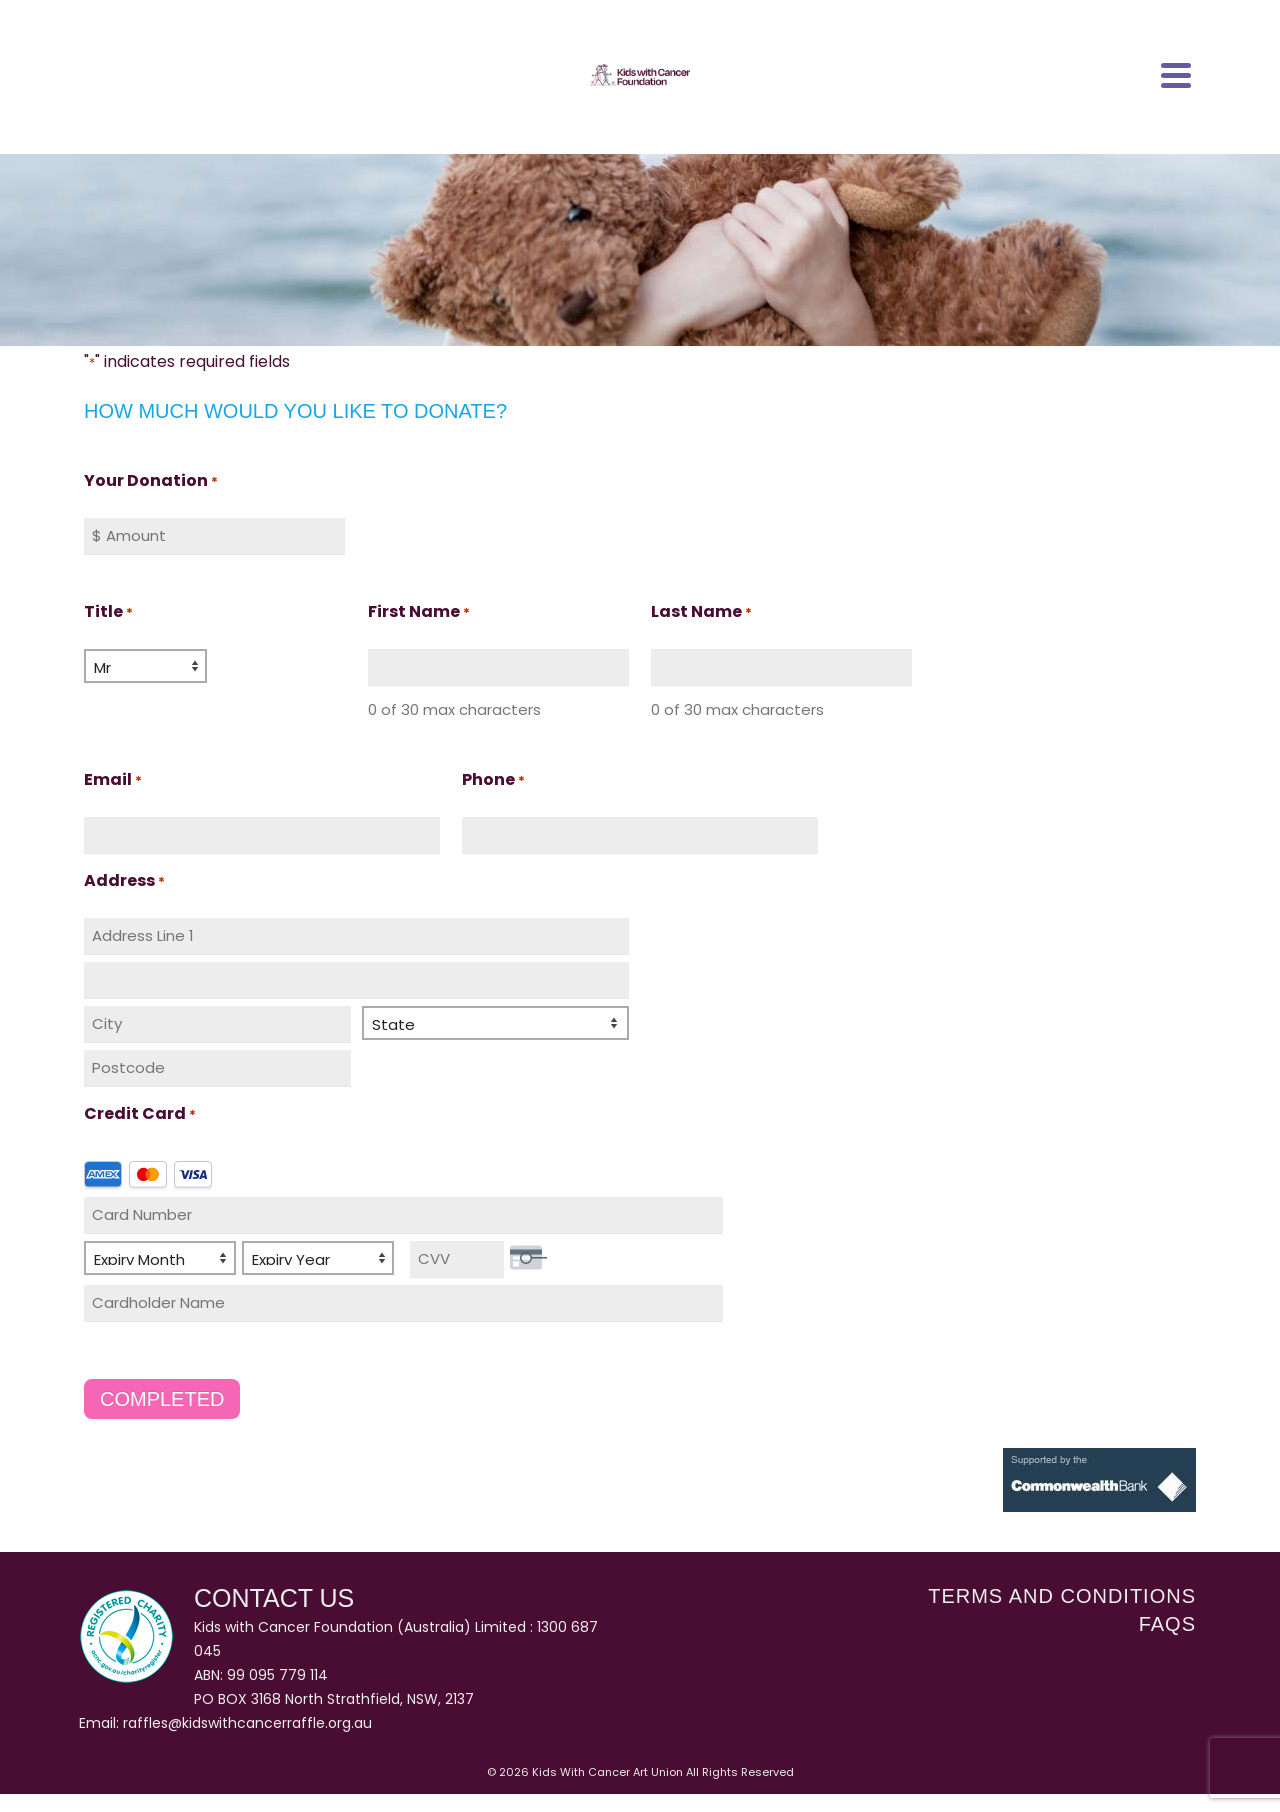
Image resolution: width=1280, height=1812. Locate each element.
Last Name (701, 612)
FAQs (1167, 1623)
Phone (493, 780)
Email (113, 780)
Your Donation (151, 481)
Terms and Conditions (1062, 1595)
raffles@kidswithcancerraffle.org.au (247, 1723)
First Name (419, 612)
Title (108, 612)
